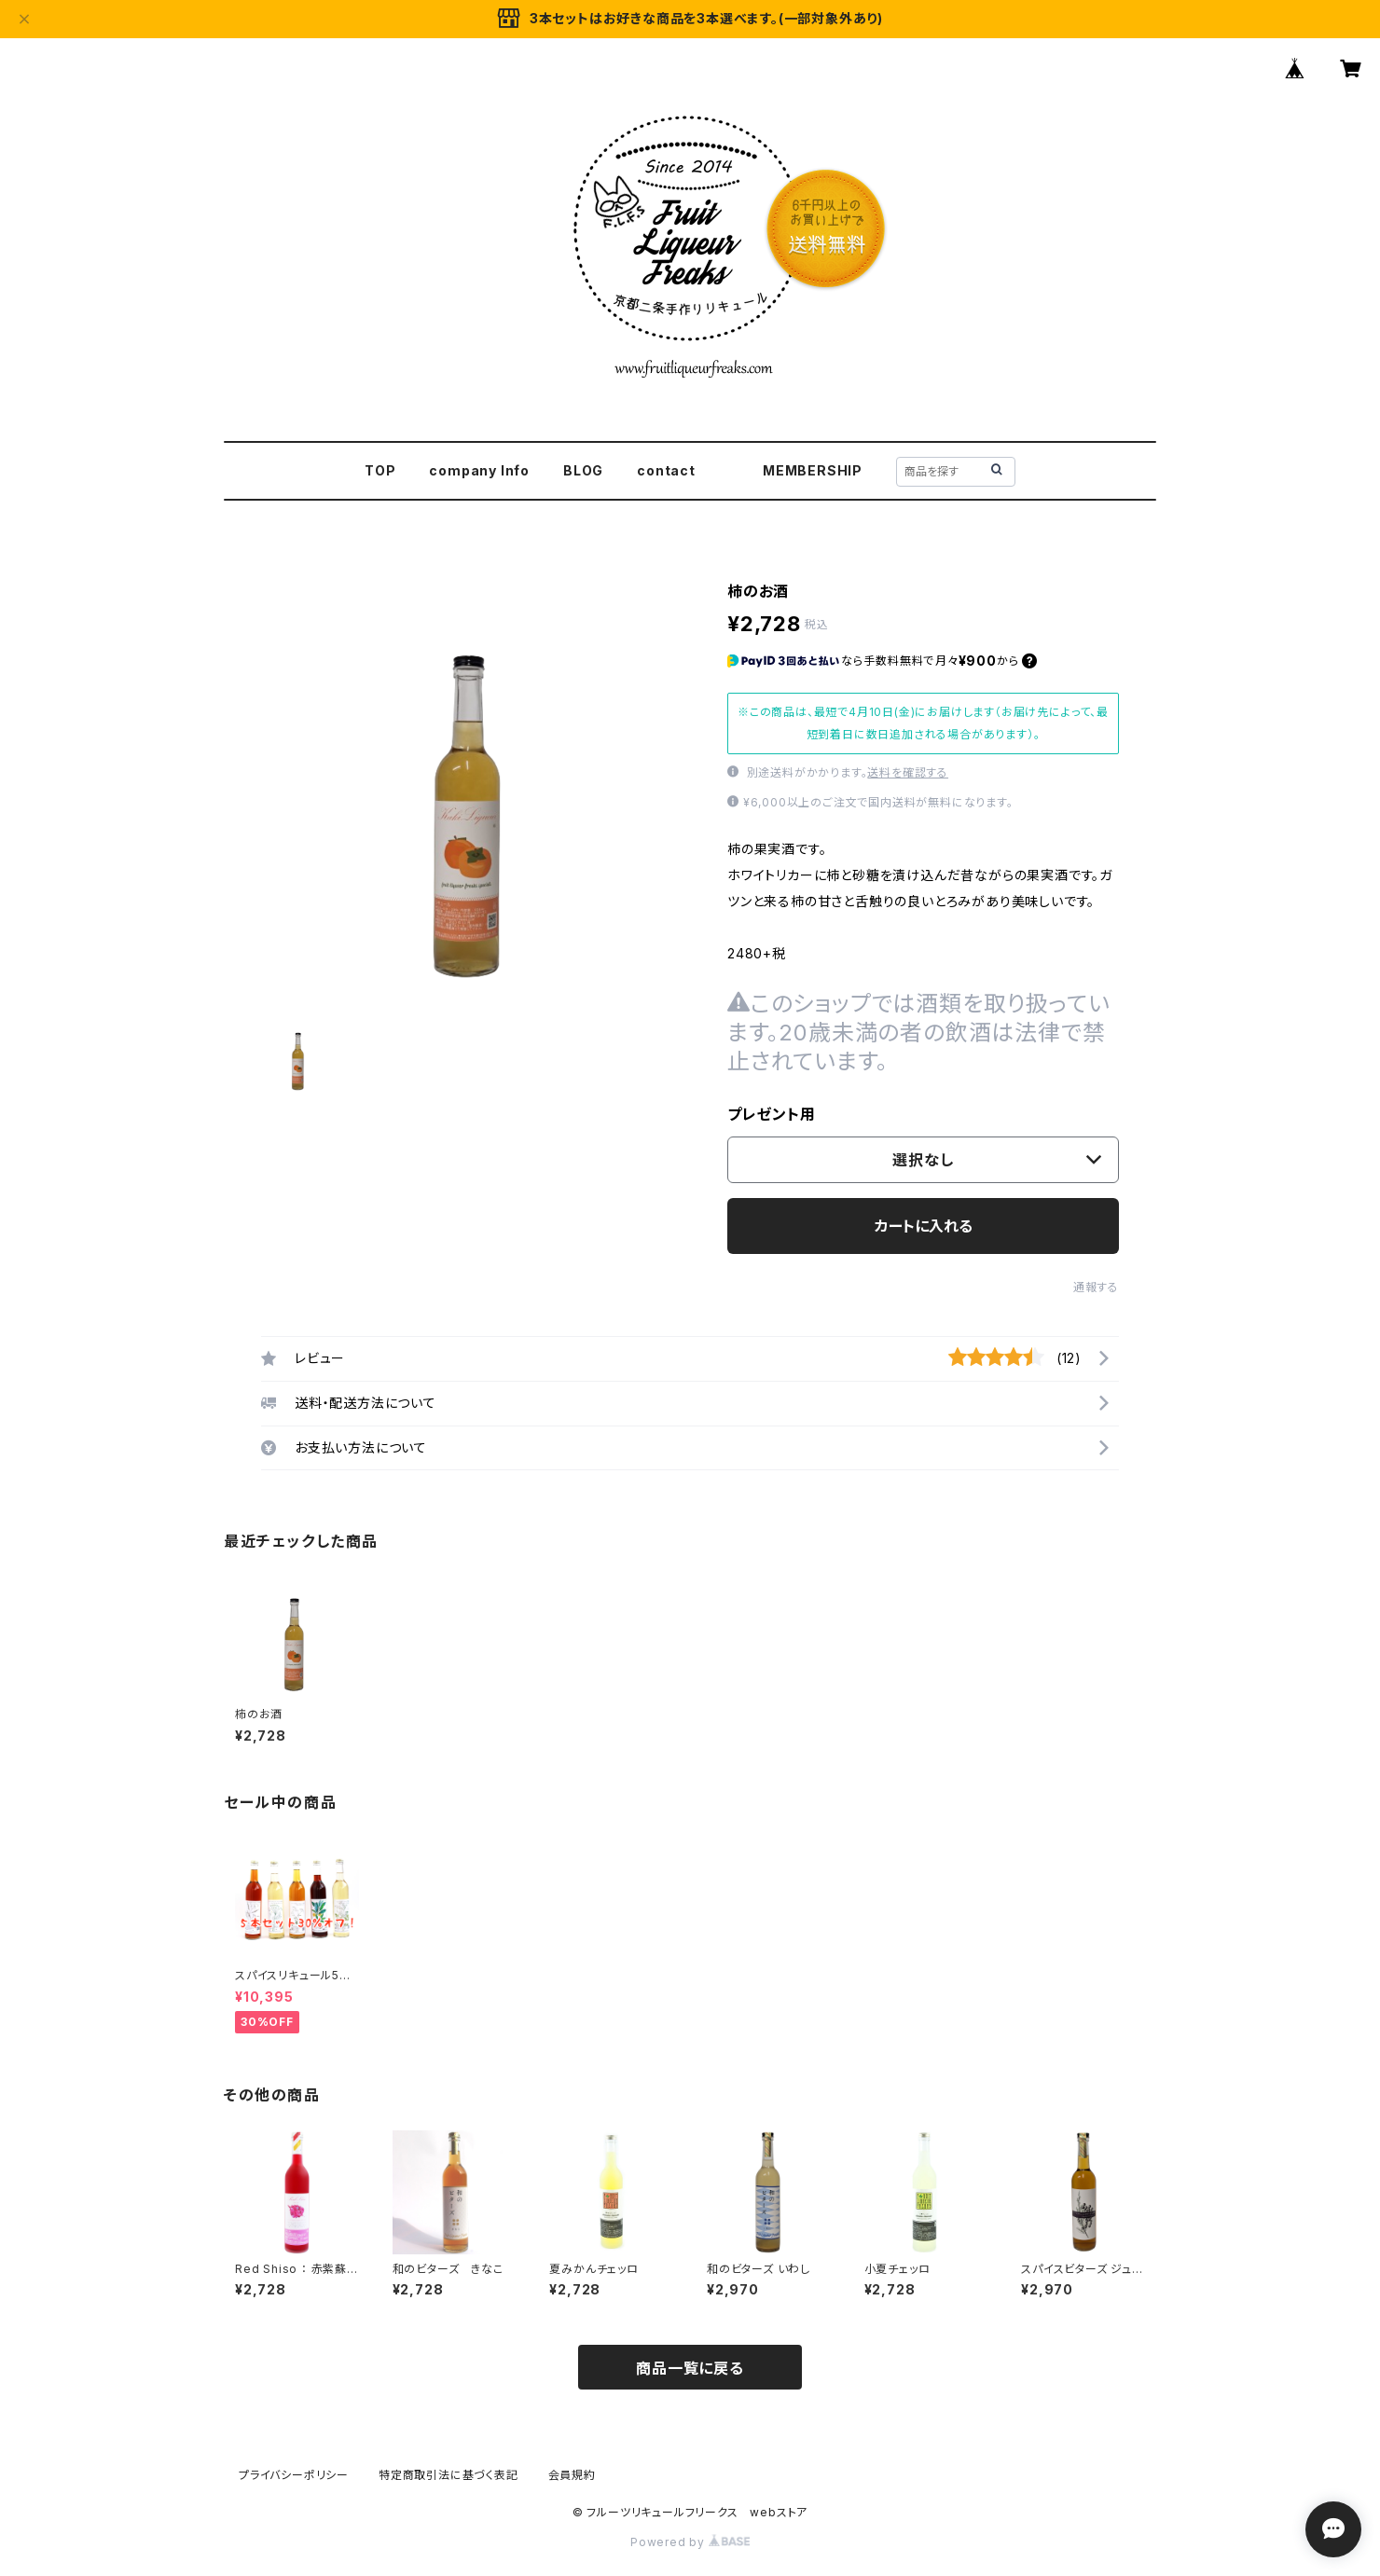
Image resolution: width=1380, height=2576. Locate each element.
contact (666, 470)
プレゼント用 (771, 1114)
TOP (380, 470)
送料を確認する (907, 772)
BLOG (583, 470)
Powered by (690, 2542)
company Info (479, 470)
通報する (1096, 1287)
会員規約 (572, 2475)
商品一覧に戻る (690, 2368)
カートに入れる (924, 1226)
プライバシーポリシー (294, 2475)
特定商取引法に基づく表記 (448, 2475)
